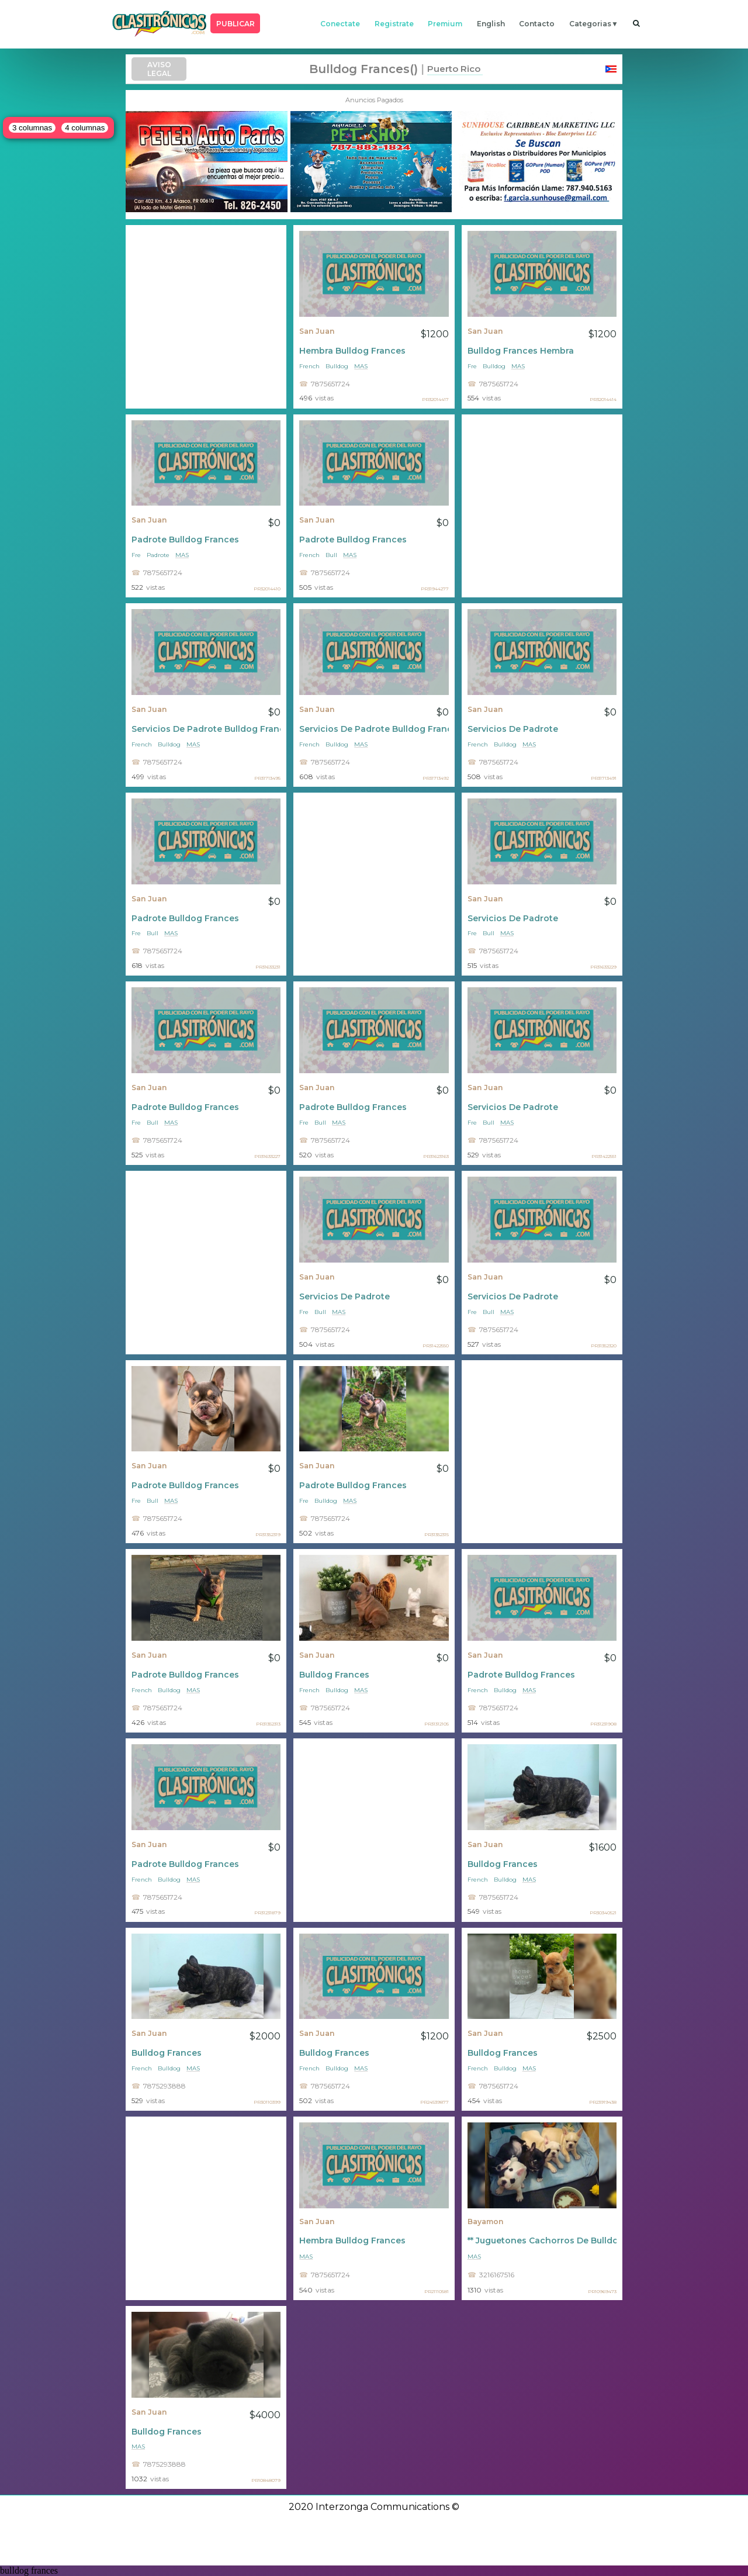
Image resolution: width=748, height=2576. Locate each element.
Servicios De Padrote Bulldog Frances (205, 729)
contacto (537, 23)
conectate (340, 23)
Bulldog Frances (334, 1674)
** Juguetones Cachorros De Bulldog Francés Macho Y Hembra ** (542, 2240)
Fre (472, 366)
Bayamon (486, 2221)
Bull (331, 555)
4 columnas (85, 127)
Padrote (158, 555)
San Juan (317, 331)
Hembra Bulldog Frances (352, 350)
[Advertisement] (205, 317)
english (491, 23)
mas (361, 366)
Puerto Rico (453, 68)
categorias (590, 23)
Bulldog (336, 366)
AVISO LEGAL (159, 69)
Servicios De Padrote (513, 729)
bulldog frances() (363, 69)
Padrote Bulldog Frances (185, 539)
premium (445, 23)
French (309, 366)
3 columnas (32, 127)
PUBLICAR (235, 23)
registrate (394, 23)
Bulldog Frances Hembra (521, 350)
